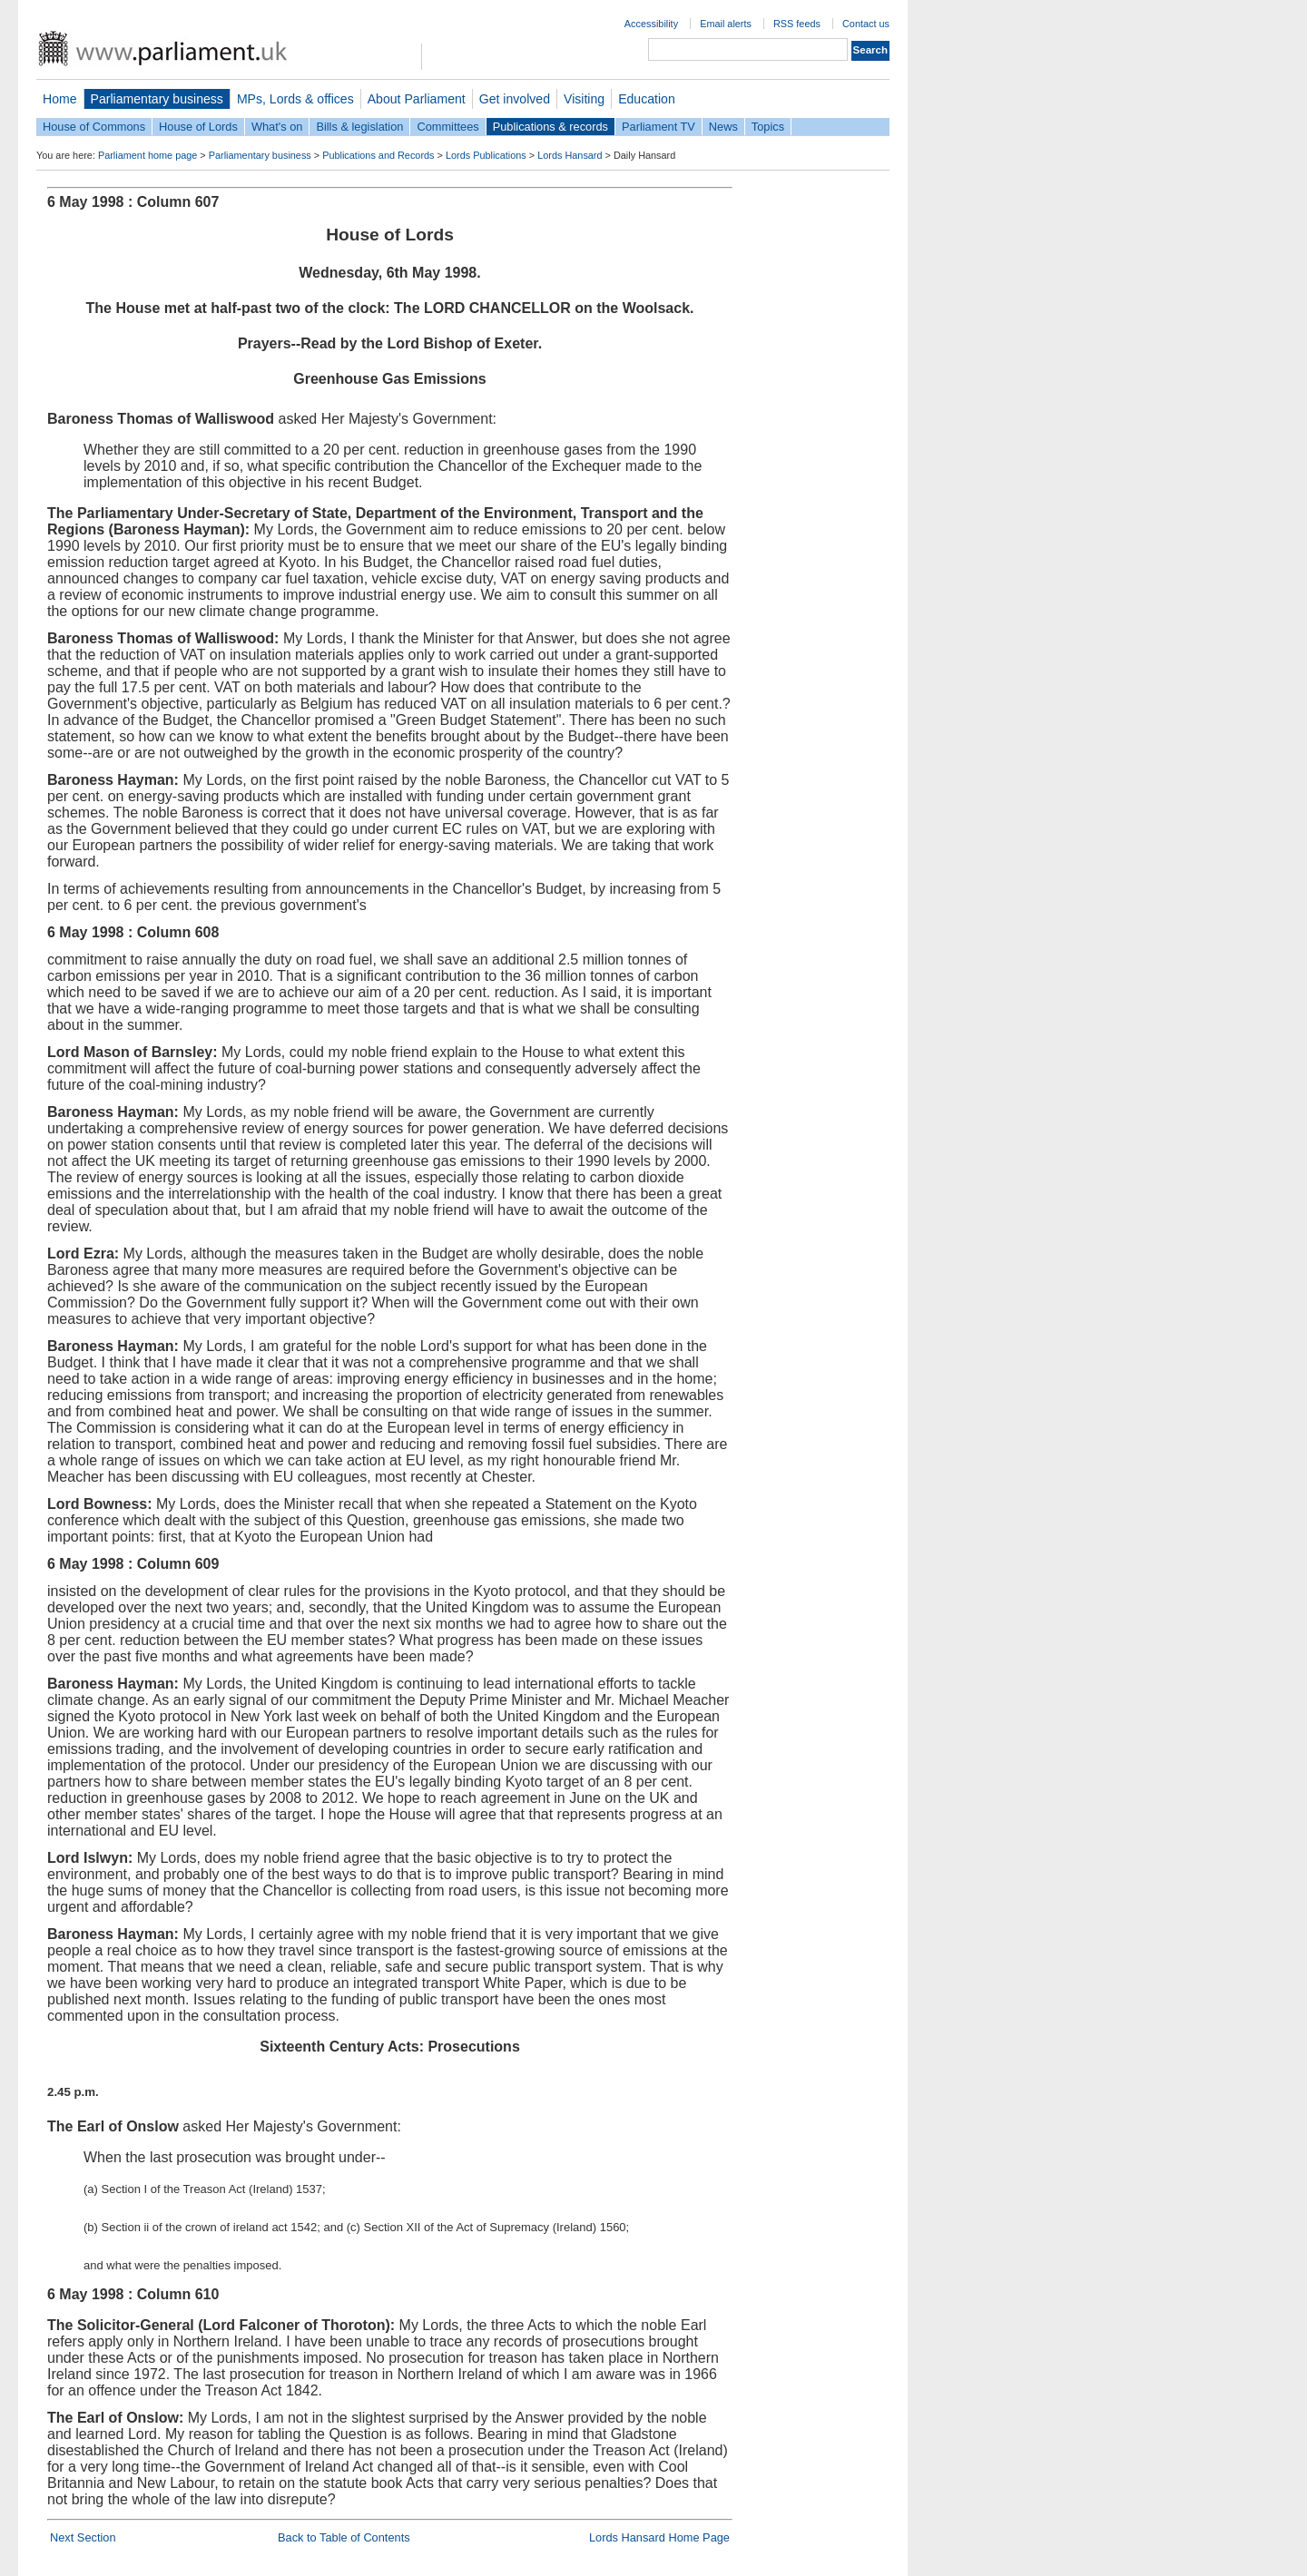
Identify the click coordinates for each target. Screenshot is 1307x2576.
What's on (277, 126)
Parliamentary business (157, 99)
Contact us (865, 23)
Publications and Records (378, 155)
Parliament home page (147, 155)
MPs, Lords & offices (295, 99)
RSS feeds (797, 23)
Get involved (514, 99)
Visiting (584, 99)
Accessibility (651, 23)
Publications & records (550, 126)
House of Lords (198, 126)
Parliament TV (658, 126)
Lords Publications (486, 155)
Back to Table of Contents (344, 2537)
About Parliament (417, 99)
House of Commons (94, 126)
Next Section (83, 2537)
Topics (768, 126)
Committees (447, 126)
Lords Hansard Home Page (659, 2537)
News (723, 126)
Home (60, 99)
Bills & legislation (359, 126)
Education (646, 99)
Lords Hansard (569, 155)
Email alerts (726, 23)
